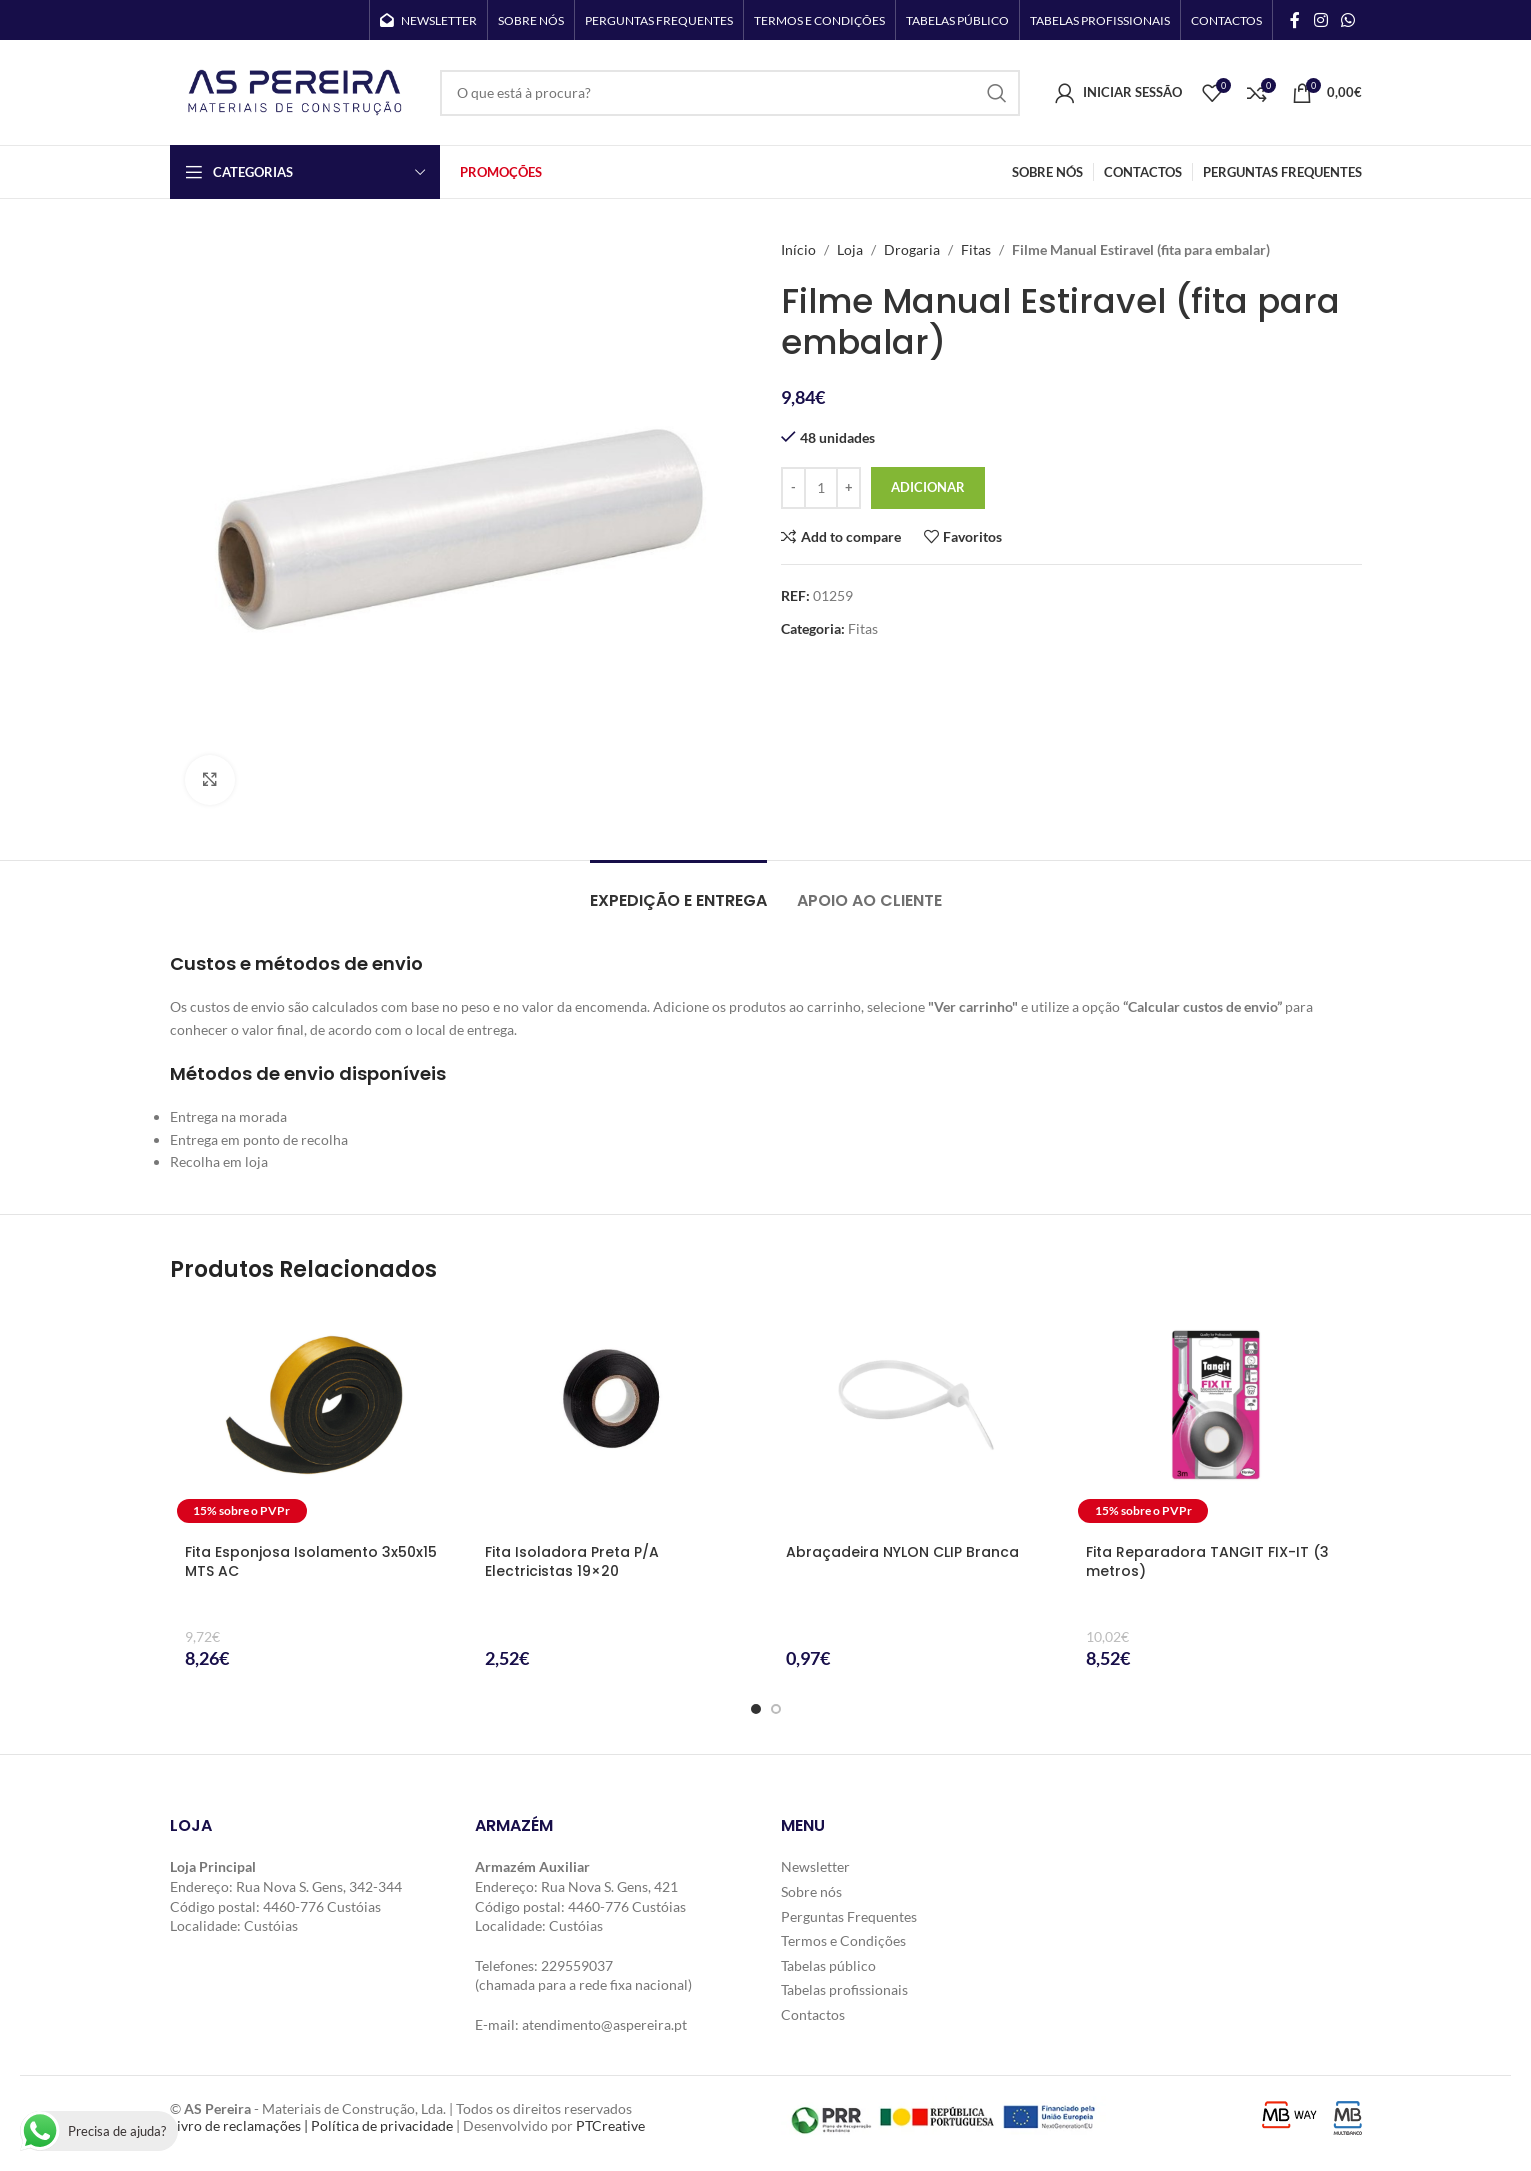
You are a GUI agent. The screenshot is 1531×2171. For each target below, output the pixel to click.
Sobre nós (811, 1891)
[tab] (678, 890)
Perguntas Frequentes (849, 1916)
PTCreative (610, 2125)
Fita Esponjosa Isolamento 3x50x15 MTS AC (311, 1562)
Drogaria (912, 249)
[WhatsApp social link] (1347, 20)
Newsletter (815, 1866)
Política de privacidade (382, 2125)
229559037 (577, 1965)
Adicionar (928, 487)
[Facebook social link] (1295, 20)
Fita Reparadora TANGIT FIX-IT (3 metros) (1207, 1562)
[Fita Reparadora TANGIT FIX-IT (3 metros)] (1216, 1417)
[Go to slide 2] (776, 1709)
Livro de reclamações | (240, 2125)
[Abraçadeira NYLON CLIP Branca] (916, 1417)
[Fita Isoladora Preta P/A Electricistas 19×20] (615, 1417)
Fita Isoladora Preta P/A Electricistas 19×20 (572, 1562)
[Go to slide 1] (756, 1709)
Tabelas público (828, 1965)
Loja (850, 249)
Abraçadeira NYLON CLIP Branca (902, 1552)
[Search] (730, 93)
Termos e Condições (843, 1940)
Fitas (976, 249)
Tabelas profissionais (844, 1989)
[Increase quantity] (848, 488)
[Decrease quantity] (793, 488)
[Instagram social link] (1320, 20)
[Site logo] (295, 90)
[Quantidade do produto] (821, 488)
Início (798, 249)
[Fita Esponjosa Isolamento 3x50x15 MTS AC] (315, 1417)
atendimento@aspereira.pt (604, 2024)
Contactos (813, 2014)
